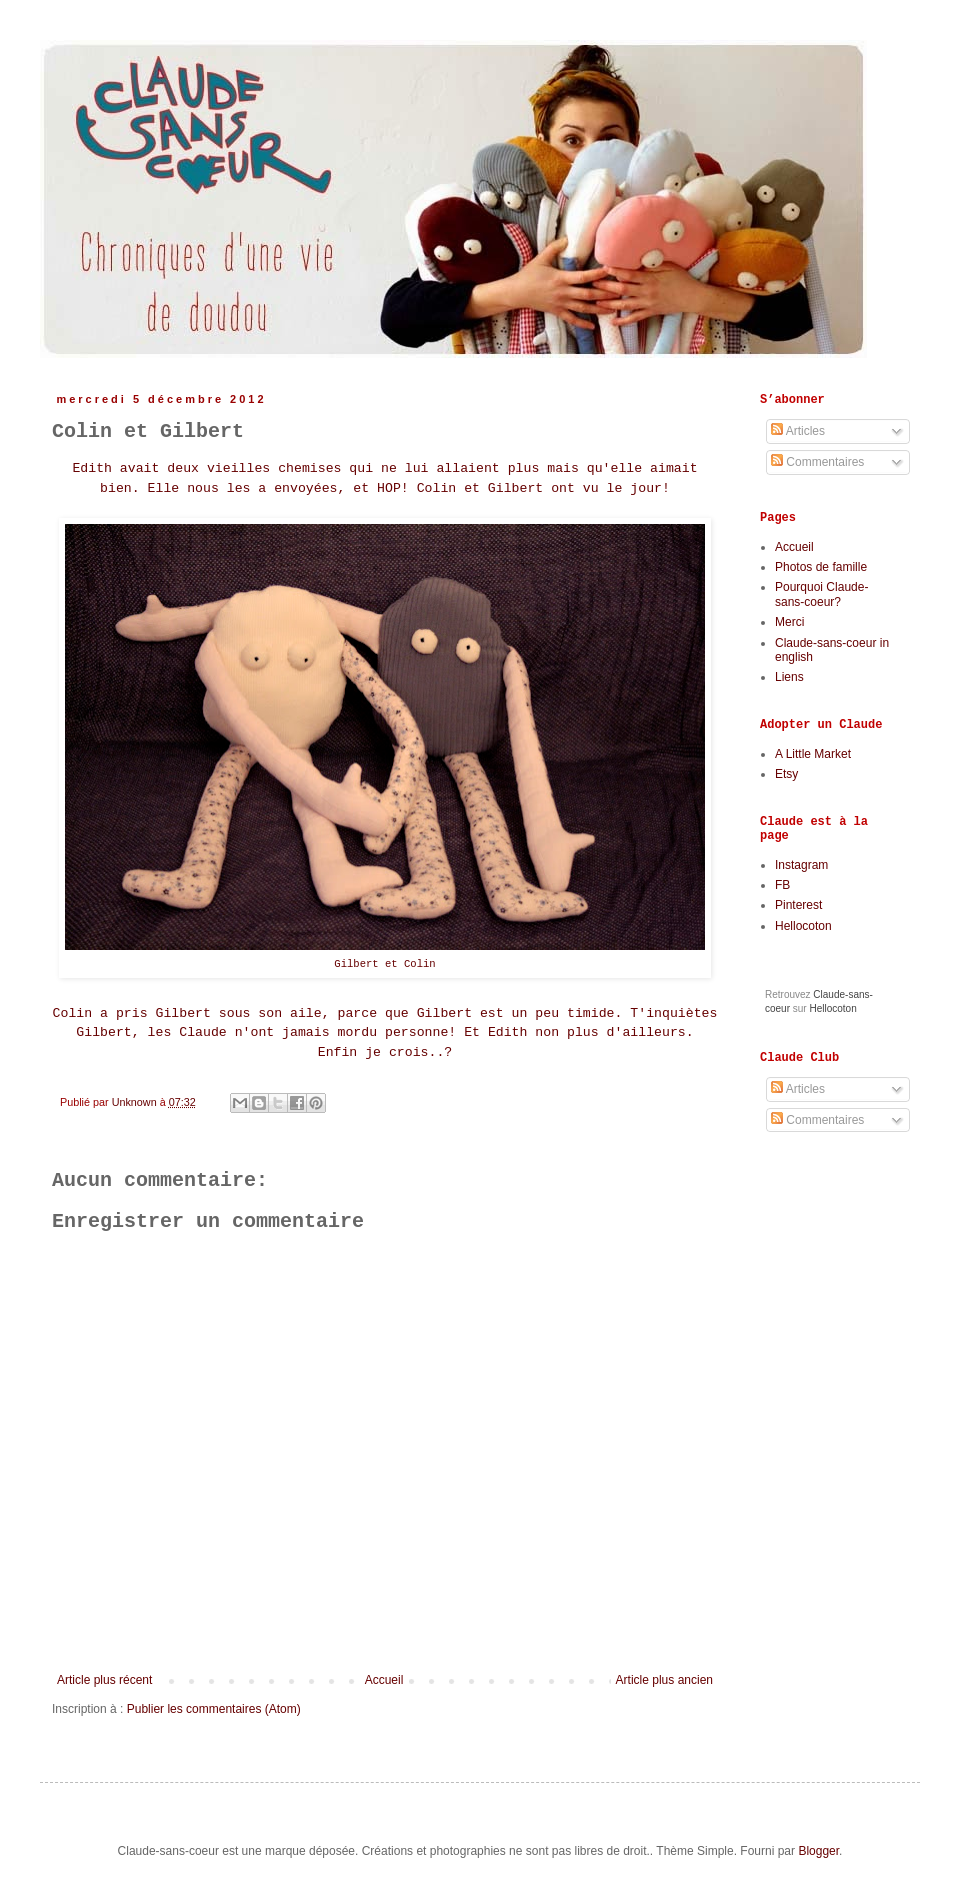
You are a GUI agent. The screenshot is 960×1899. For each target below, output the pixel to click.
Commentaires (817, 462)
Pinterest (798, 905)
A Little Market (813, 754)
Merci (789, 622)
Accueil (384, 1680)
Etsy (786, 774)
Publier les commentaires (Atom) (214, 1709)
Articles (798, 431)
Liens (789, 677)
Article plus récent (104, 1680)
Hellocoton (803, 926)
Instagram (801, 865)
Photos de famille (821, 567)
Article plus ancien (664, 1680)
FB (782, 885)
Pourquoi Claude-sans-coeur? (821, 594)
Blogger (818, 1851)
